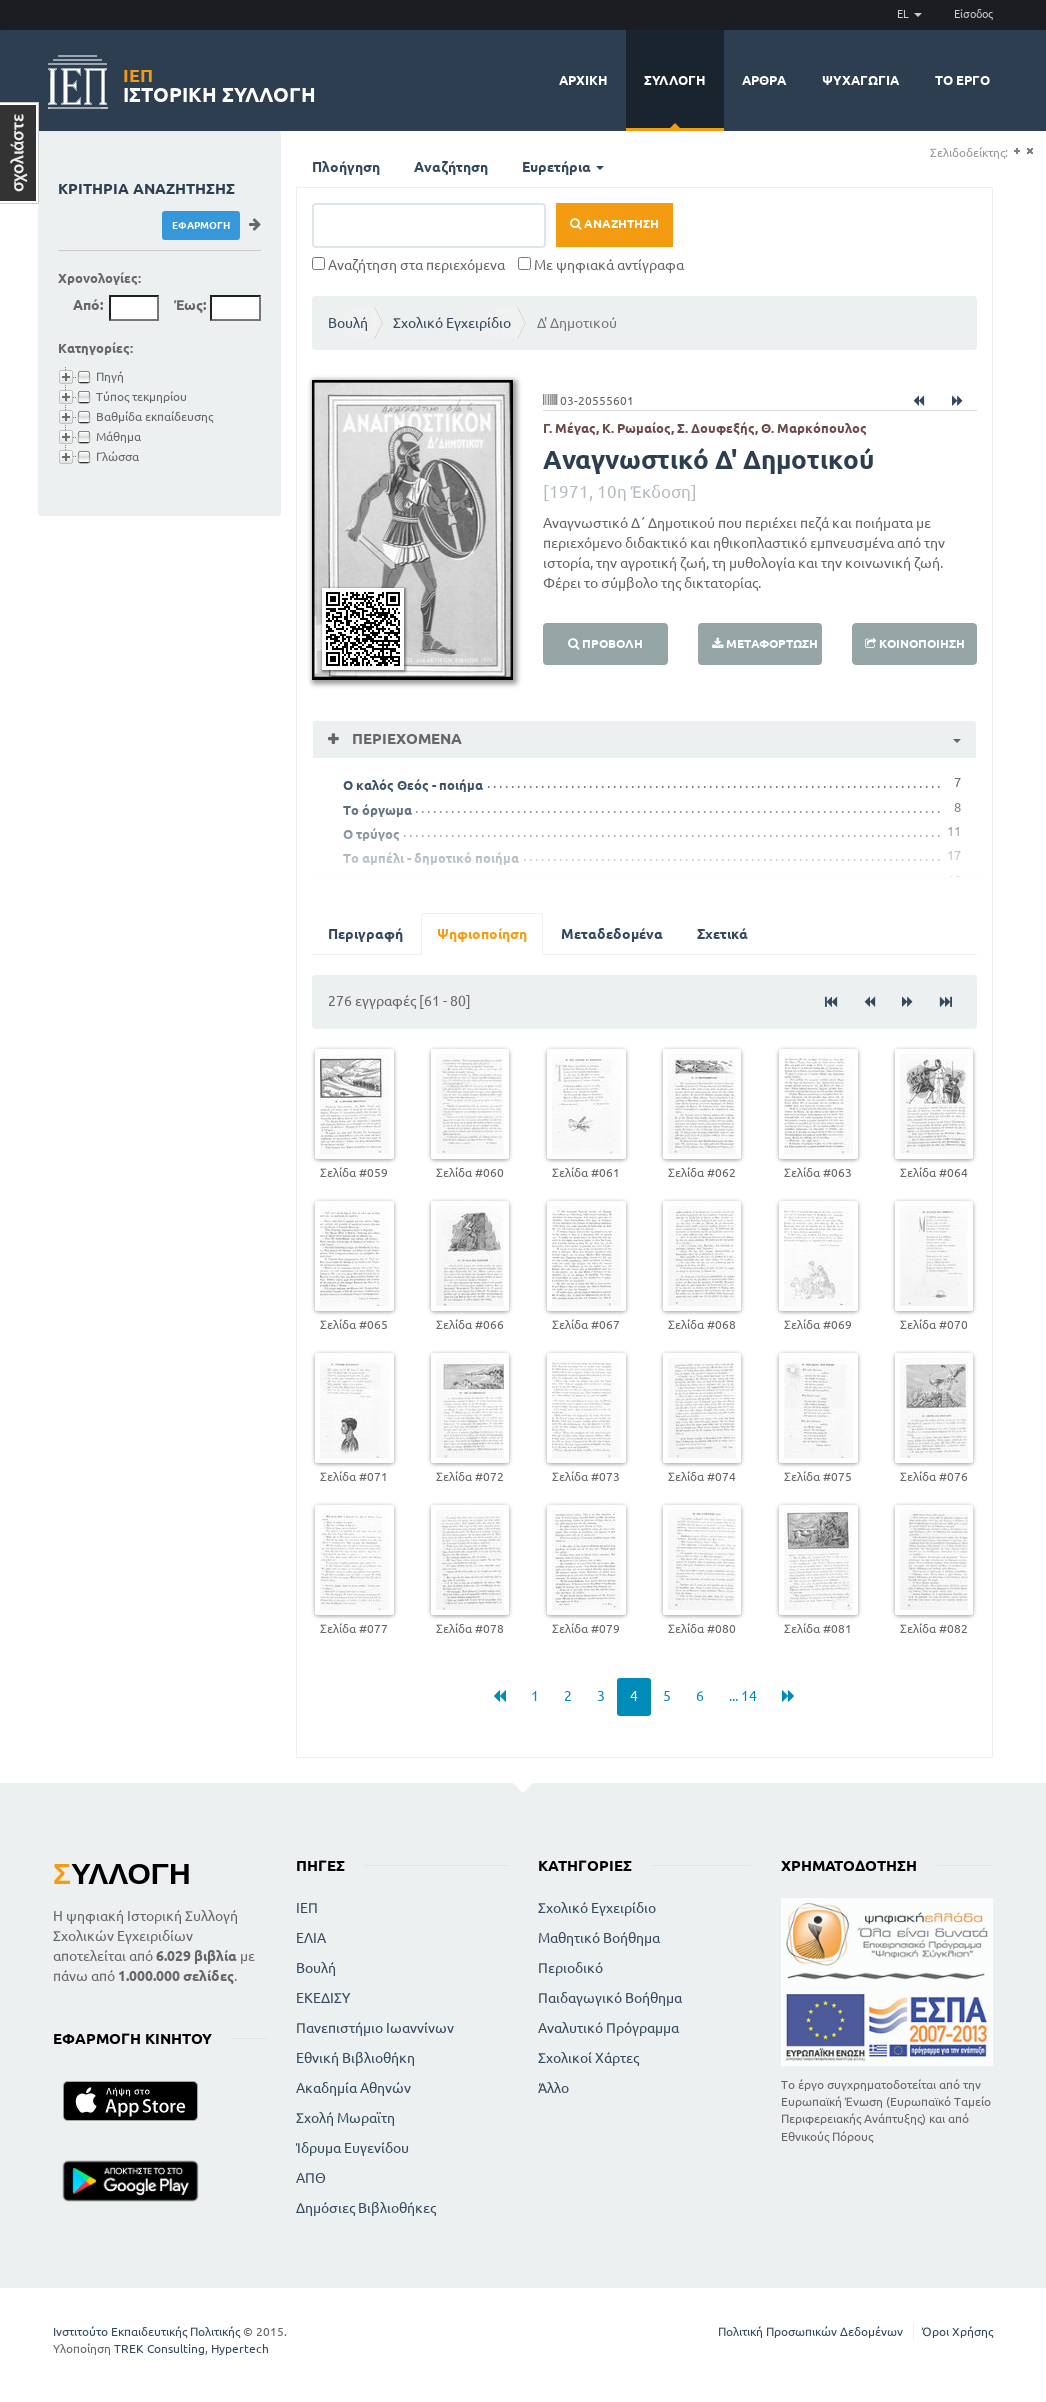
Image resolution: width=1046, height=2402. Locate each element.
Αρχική (583, 80)
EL (909, 14)
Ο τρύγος (371, 834)
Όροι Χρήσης (957, 2331)
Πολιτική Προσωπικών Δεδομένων (810, 2331)
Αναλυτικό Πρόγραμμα (608, 2028)
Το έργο (962, 80)
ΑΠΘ (311, 2178)
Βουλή (348, 323)
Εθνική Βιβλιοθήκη (355, 2058)
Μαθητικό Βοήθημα (599, 1938)
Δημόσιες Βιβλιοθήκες (366, 2208)
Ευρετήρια (563, 167)
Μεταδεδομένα (612, 934)
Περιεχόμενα (405, 738)
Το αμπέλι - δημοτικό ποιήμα (431, 858)
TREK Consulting (159, 2348)
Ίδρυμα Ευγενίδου (352, 2148)
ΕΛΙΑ (311, 1938)
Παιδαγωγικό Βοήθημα (610, 1998)
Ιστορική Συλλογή (219, 82)
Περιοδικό (570, 1968)
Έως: (190, 305)
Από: (88, 305)
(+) (1016, 151)
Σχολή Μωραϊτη (345, 2118)
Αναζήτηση (451, 167)
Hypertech (240, 2348)
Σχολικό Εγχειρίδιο (452, 323)
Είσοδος (973, 14)
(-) (1029, 151)
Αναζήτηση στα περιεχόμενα (408, 265)
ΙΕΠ (307, 1908)
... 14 (743, 1696)
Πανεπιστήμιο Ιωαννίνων (375, 2028)
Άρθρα (764, 80)
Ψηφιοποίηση (482, 934)
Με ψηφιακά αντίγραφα (601, 265)
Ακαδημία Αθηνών (353, 2088)
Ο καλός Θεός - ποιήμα (413, 785)
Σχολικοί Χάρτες (588, 2058)
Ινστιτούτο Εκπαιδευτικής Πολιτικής (146, 2331)
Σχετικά (722, 934)
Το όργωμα (377, 810)
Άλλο (553, 2088)
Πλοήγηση (346, 167)
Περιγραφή (365, 934)
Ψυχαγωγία (860, 80)
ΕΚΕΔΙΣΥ (323, 1998)
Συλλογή (675, 80)
